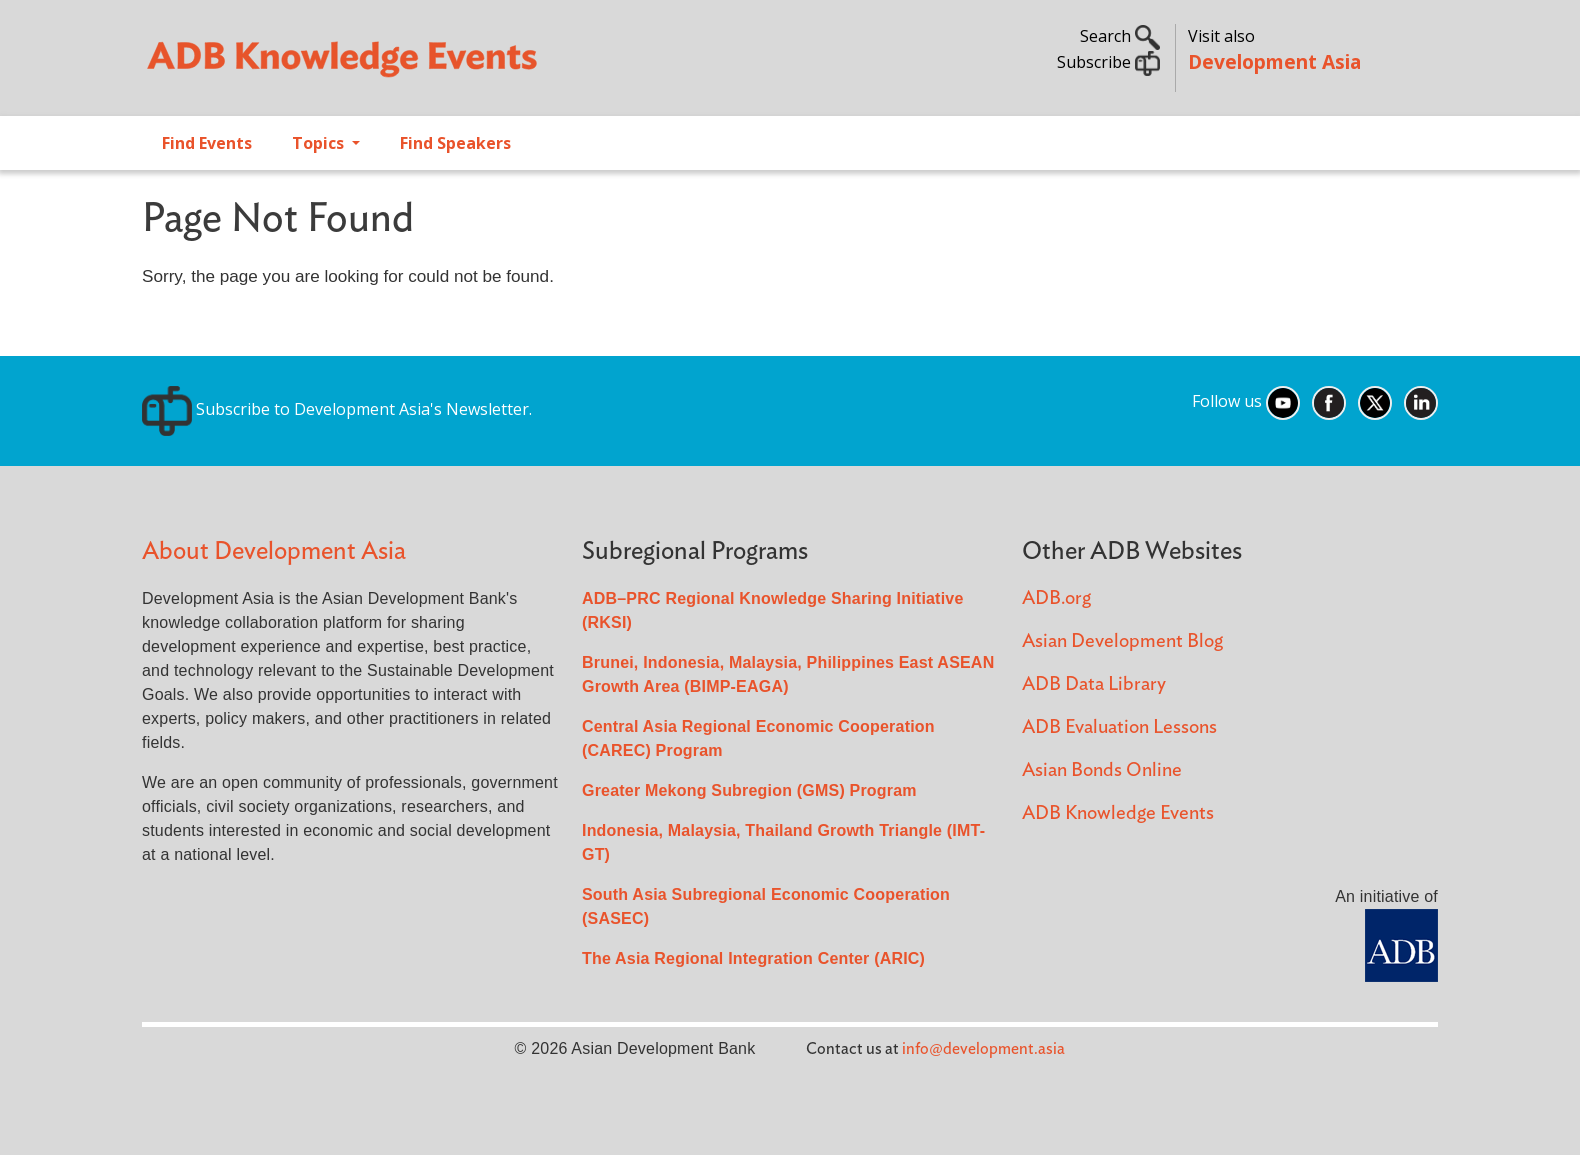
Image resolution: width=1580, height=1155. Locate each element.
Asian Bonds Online (1102, 770)
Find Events (207, 143)
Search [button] (1120, 36)
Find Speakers (455, 143)
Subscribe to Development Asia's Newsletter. (337, 409)
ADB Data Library (1094, 684)
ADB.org (1056, 598)
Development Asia (1274, 61)
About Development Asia (274, 551)
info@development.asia (983, 1049)
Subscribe (1108, 62)
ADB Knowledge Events (1118, 813)
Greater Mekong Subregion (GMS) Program (749, 790)
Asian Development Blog (1122, 641)
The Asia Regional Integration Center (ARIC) (753, 958)
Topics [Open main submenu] (320, 143)
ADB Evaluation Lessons (1119, 727)
